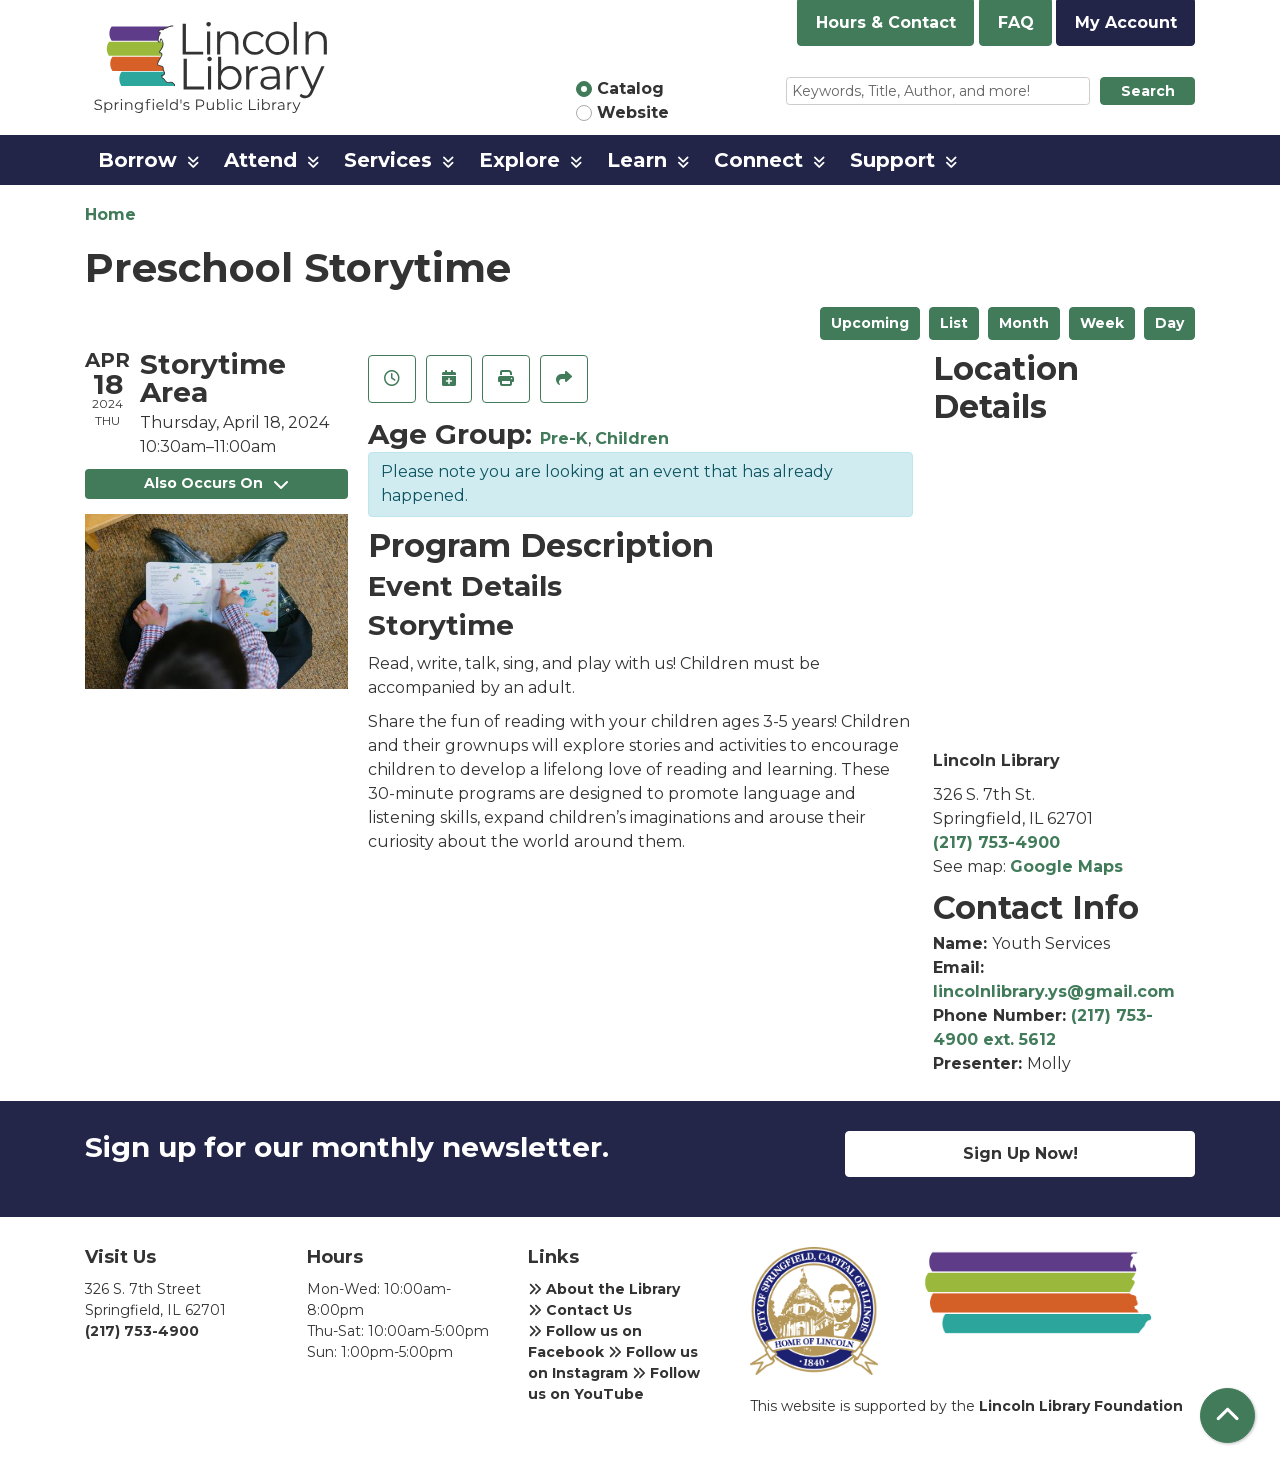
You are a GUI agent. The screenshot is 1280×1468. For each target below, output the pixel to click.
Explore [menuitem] (519, 160)
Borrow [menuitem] (137, 160)
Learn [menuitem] (637, 160)
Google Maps (1066, 866)
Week (1102, 323)
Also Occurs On (216, 483)
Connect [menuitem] (758, 160)
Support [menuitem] (892, 160)
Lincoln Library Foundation (1081, 1406)
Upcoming (870, 323)
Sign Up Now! (1020, 1153)
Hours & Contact (886, 22)
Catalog (630, 88)
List (954, 323)
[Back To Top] (1227, 1415)
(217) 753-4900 (996, 842)
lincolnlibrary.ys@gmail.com (1054, 991)
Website (633, 112)
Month (1024, 323)
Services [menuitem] (388, 160)
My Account (1126, 22)
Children (632, 438)
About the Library (604, 1289)
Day (1169, 323)
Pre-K (564, 438)
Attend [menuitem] (260, 160)
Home (110, 214)
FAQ (1016, 22)
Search (1148, 91)
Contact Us (580, 1310)
